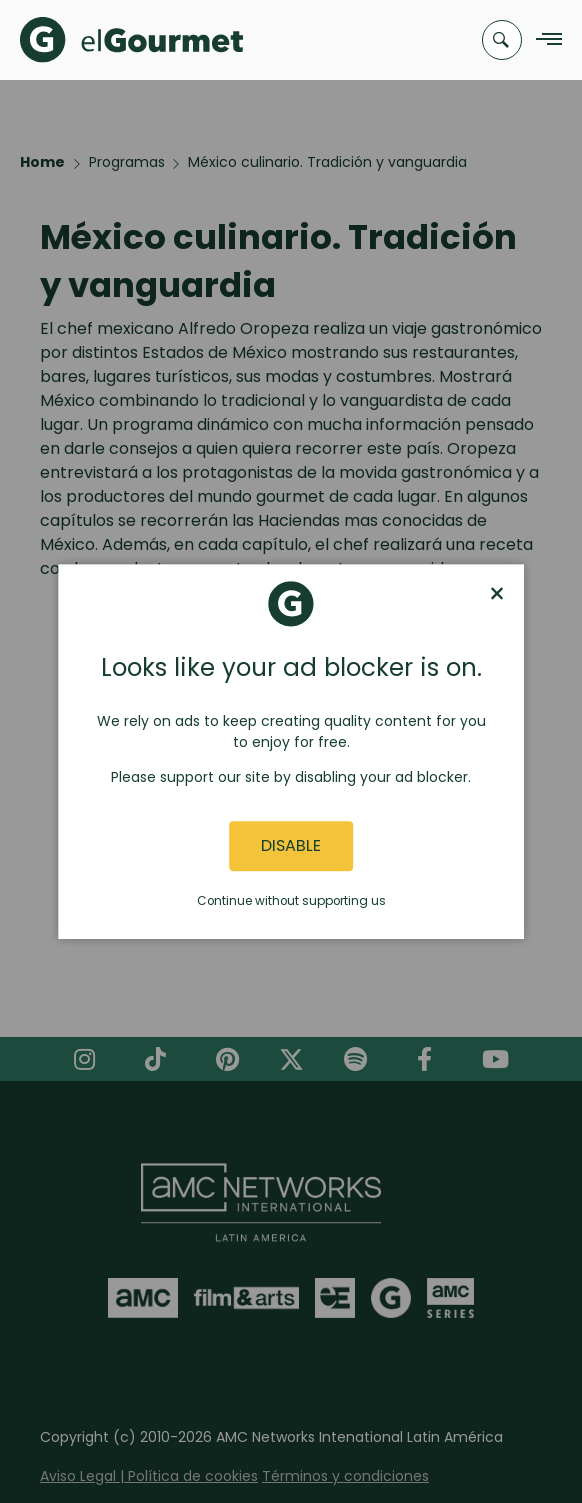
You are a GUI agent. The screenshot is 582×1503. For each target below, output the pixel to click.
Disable (291, 846)
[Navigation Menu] (543, 40)
